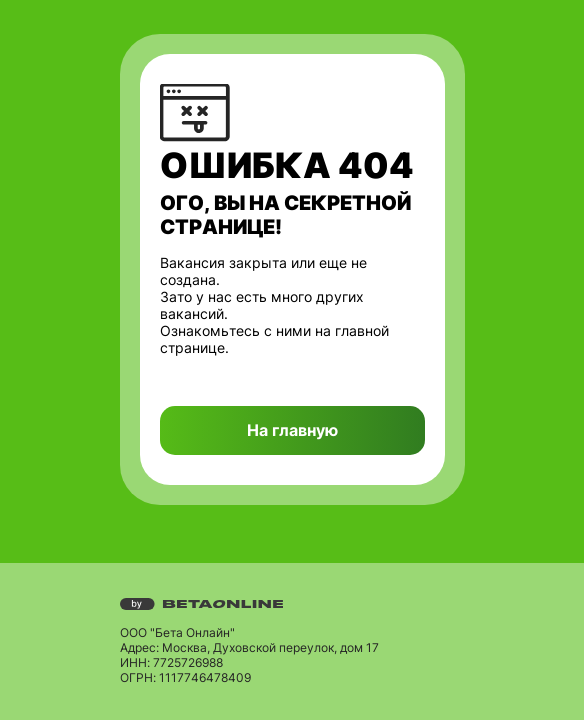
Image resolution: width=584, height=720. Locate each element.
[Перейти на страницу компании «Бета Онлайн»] (292, 604)
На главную (292, 430)
